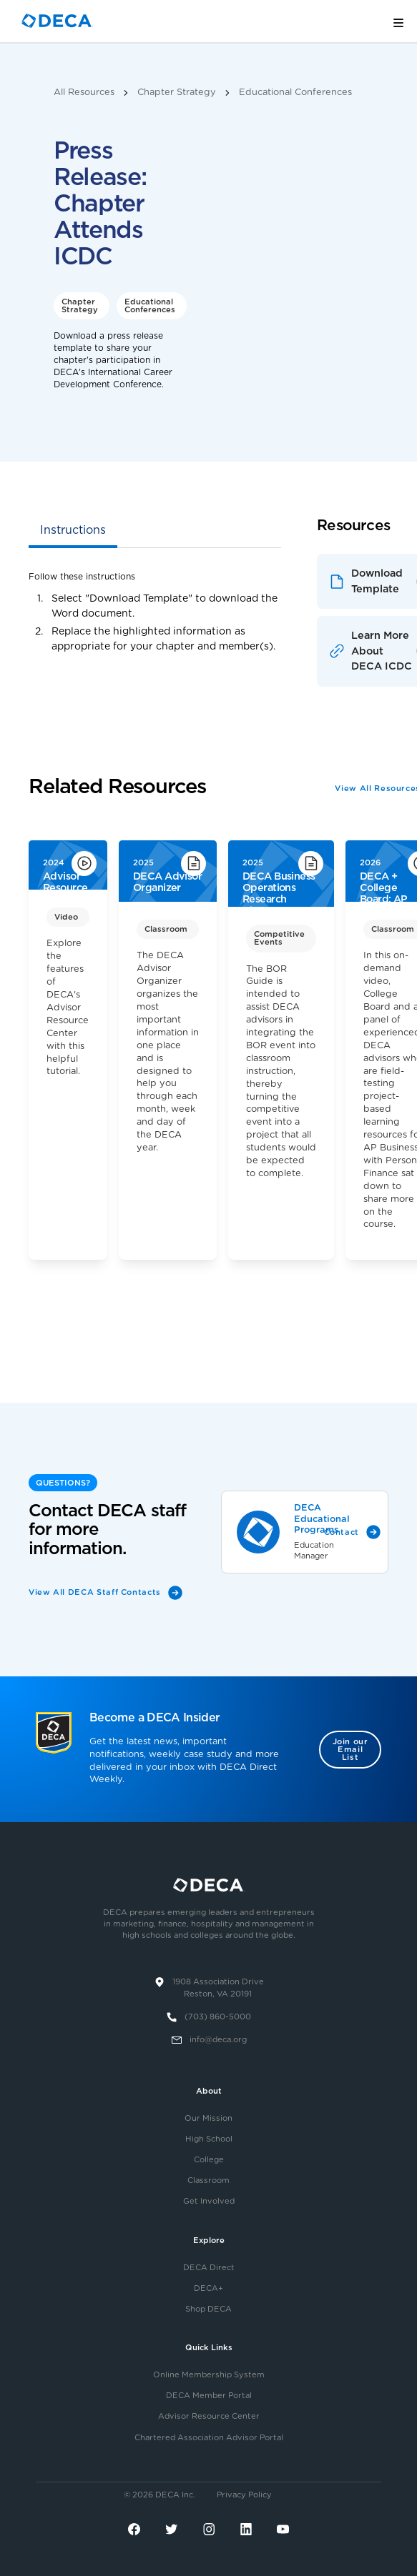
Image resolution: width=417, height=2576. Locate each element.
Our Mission (208, 2118)
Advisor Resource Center (209, 2416)
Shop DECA (208, 2309)
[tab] (73, 531)
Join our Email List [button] (350, 1749)
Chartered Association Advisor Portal (208, 2438)
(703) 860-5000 (218, 2017)
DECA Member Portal (209, 2396)
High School (208, 2139)
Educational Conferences (295, 92)
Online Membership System (209, 2375)
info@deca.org (218, 2040)
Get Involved (209, 2201)
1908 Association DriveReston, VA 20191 (218, 1988)
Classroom (208, 2180)
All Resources (84, 92)
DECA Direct (209, 2268)
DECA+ (208, 2288)
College (209, 2160)
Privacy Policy (244, 2495)
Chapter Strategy (176, 92)
